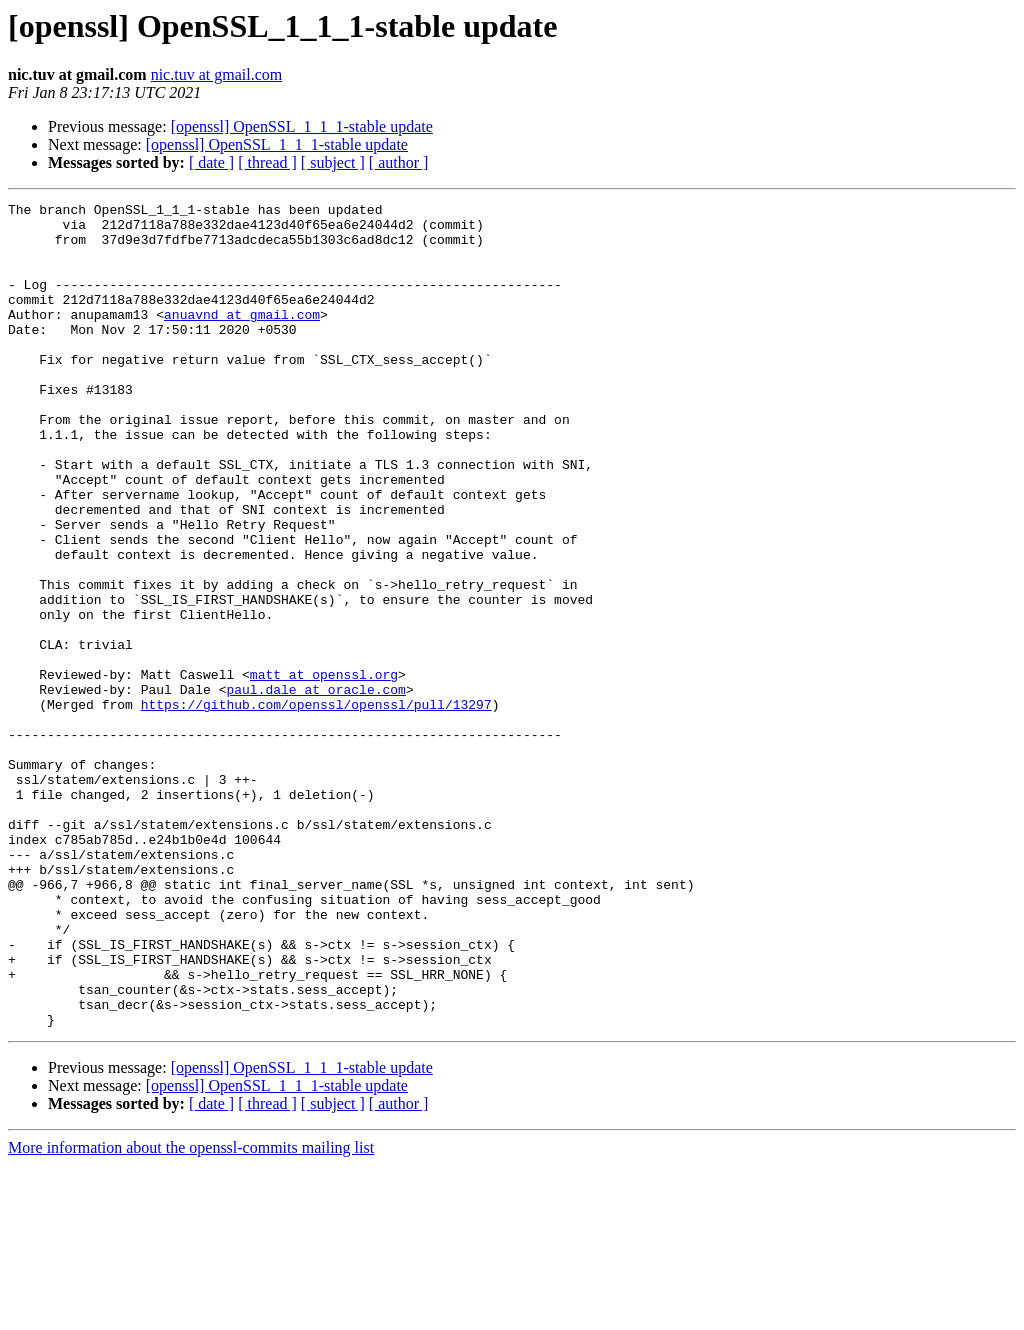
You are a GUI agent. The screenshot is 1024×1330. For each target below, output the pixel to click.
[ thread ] (267, 162)
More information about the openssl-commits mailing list (191, 1312)
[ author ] (399, 162)
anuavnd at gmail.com (242, 338)
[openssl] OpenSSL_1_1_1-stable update (302, 126)
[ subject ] (333, 162)
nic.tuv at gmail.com (217, 74)
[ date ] (211, 162)
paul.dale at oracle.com (315, 788)
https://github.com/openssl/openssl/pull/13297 (316, 806)
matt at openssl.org (324, 770)
